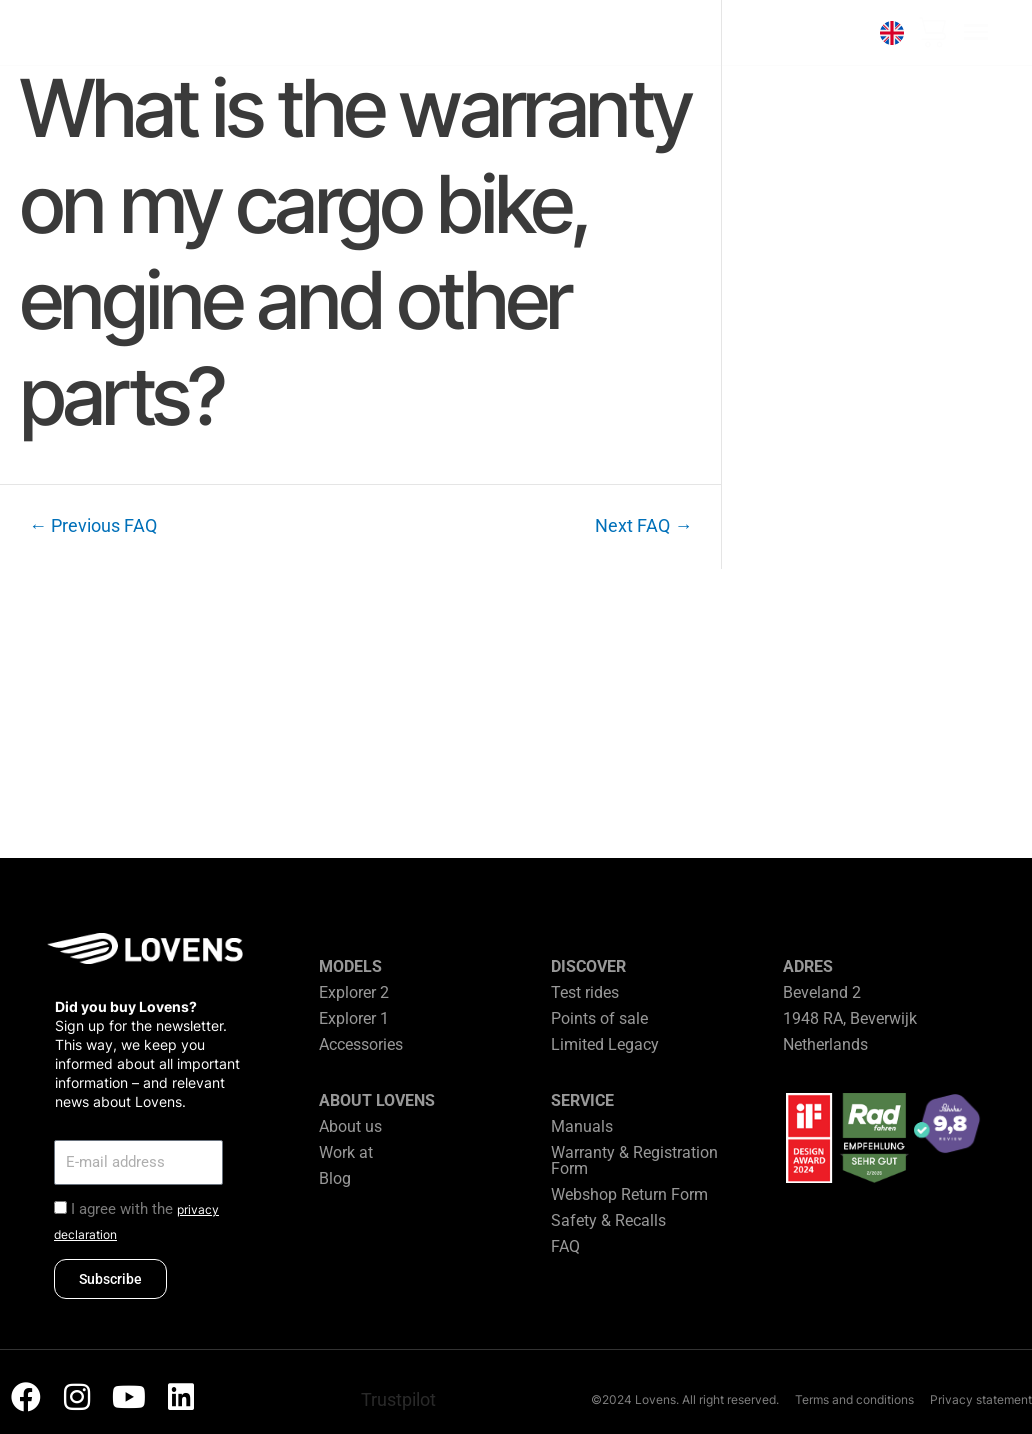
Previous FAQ (93, 526)
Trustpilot (398, 1399)
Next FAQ (643, 526)
